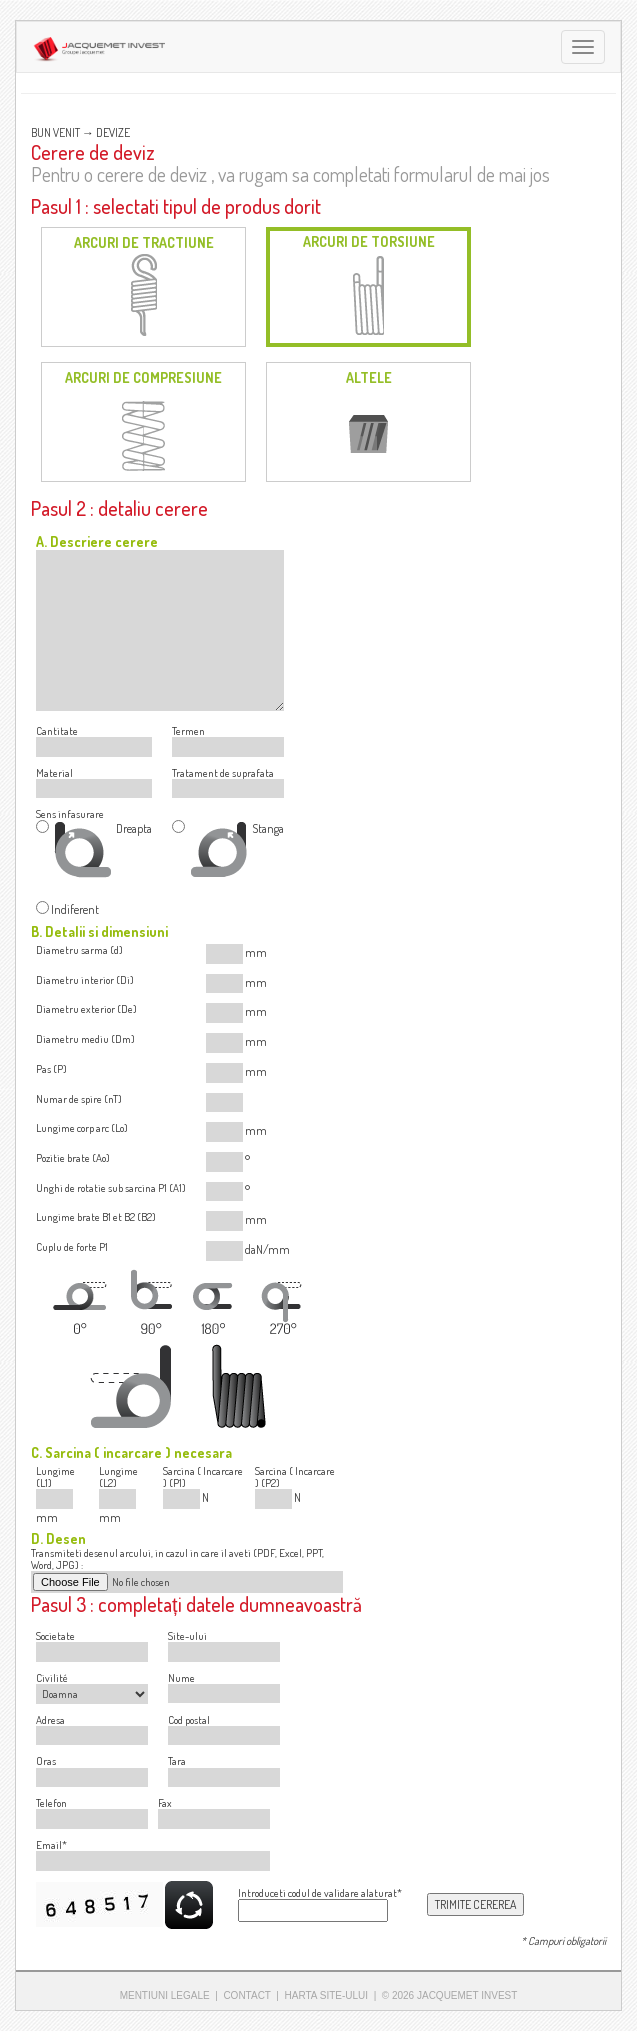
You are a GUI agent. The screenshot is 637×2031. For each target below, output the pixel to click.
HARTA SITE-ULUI (327, 1995)
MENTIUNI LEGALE (165, 1995)
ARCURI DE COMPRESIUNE (143, 377)
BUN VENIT (55, 132)
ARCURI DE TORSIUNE (369, 241)
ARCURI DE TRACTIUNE (144, 242)
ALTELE (369, 377)
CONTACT (246, 1995)
